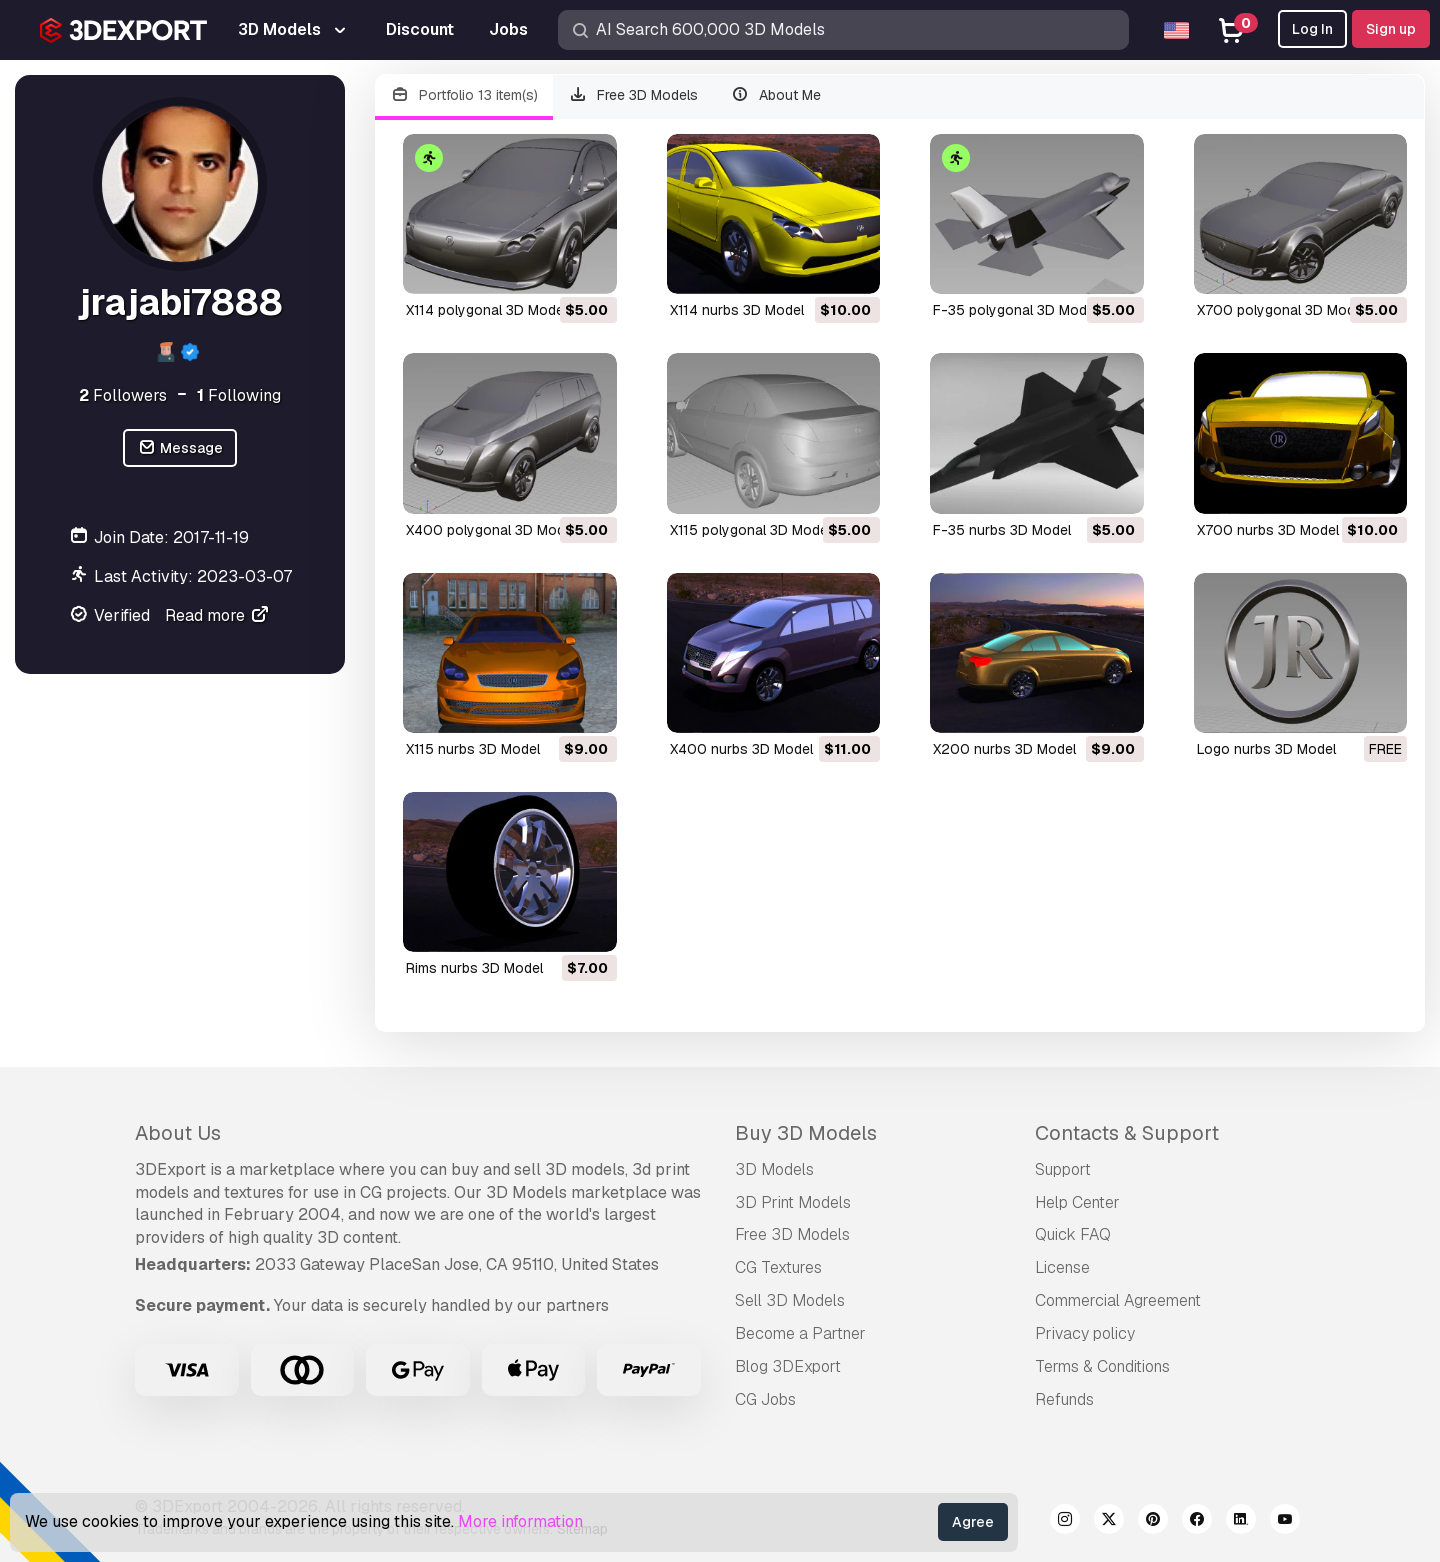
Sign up (1391, 29)
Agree (973, 1522)
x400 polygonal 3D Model (491, 530)
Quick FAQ (1073, 1234)
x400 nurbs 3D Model (741, 749)
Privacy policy (1085, 1333)
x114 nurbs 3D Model (737, 310)
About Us (178, 1133)
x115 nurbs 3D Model (473, 749)
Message (180, 448)
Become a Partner (800, 1333)
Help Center (1077, 1202)
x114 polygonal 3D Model (486, 310)
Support (1063, 1169)
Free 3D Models (634, 95)
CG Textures (778, 1267)
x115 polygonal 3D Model (750, 530)
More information (520, 1521)
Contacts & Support (1127, 1133)
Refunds (1064, 1399)
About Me (775, 95)
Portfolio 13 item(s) (464, 95)
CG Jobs (765, 1399)
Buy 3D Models (806, 1133)
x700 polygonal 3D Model (1281, 310)
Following (239, 395)
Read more (218, 615)
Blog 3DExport (788, 1366)
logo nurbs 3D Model (1266, 749)
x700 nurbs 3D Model (1268, 530)
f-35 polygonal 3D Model (1015, 310)
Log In (1312, 29)
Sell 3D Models (790, 1300)
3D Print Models (793, 1202)
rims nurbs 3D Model (474, 968)
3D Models (774, 1169)
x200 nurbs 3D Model (1004, 749)
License (1062, 1267)
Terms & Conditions (1102, 1366)
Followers (123, 395)
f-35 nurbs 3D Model (1002, 530)
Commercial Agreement (1118, 1300)
